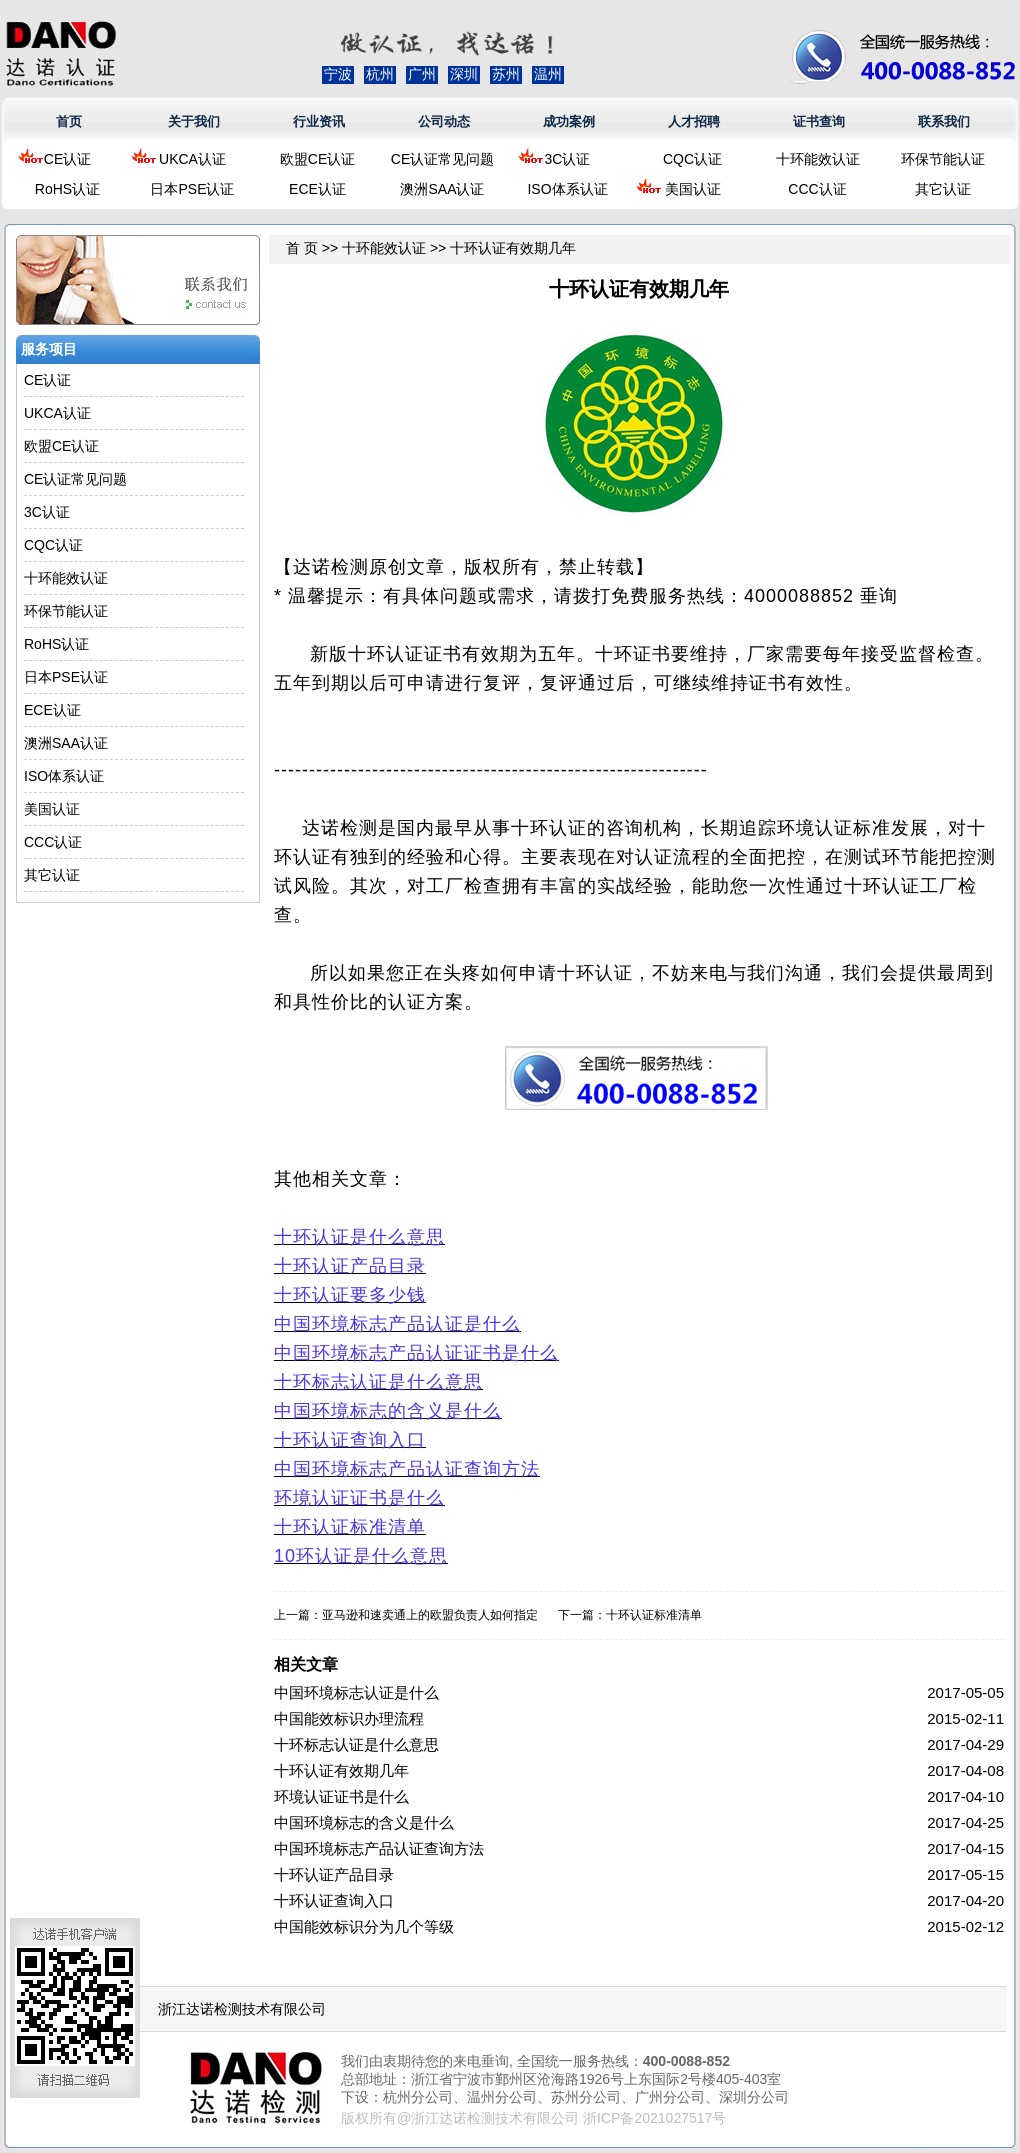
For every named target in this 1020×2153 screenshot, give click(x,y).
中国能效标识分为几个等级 (364, 1926)
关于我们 (194, 121)
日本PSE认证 (192, 189)
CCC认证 (817, 189)
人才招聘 (694, 121)
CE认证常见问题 (442, 159)
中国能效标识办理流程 (349, 1718)
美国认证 (693, 189)
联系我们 (944, 121)
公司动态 (444, 121)
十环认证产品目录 (334, 1874)
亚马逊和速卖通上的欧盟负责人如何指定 (430, 1615)
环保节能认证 (943, 159)
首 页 (302, 248)
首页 (69, 121)
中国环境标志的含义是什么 (364, 1822)
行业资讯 (319, 121)
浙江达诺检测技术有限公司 (242, 2009)
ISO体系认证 (567, 189)
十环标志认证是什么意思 (356, 1744)
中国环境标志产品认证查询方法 (379, 1848)
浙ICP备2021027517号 (654, 2118)
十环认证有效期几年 (341, 1770)
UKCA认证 (192, 159)
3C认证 (568, 159)
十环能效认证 (818, 159)
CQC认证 (692, 159)
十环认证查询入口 (334, 1900)
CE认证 (67, 159)
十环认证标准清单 (654, 1615)
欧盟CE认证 (317, 159)
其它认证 (943, 189)
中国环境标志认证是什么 (356, 1692)
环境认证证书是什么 (341, 1796)
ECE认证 (317, 189)
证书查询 (819, 121)
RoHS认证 (67, 189)
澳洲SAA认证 (442, 189)
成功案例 (569, 121)
